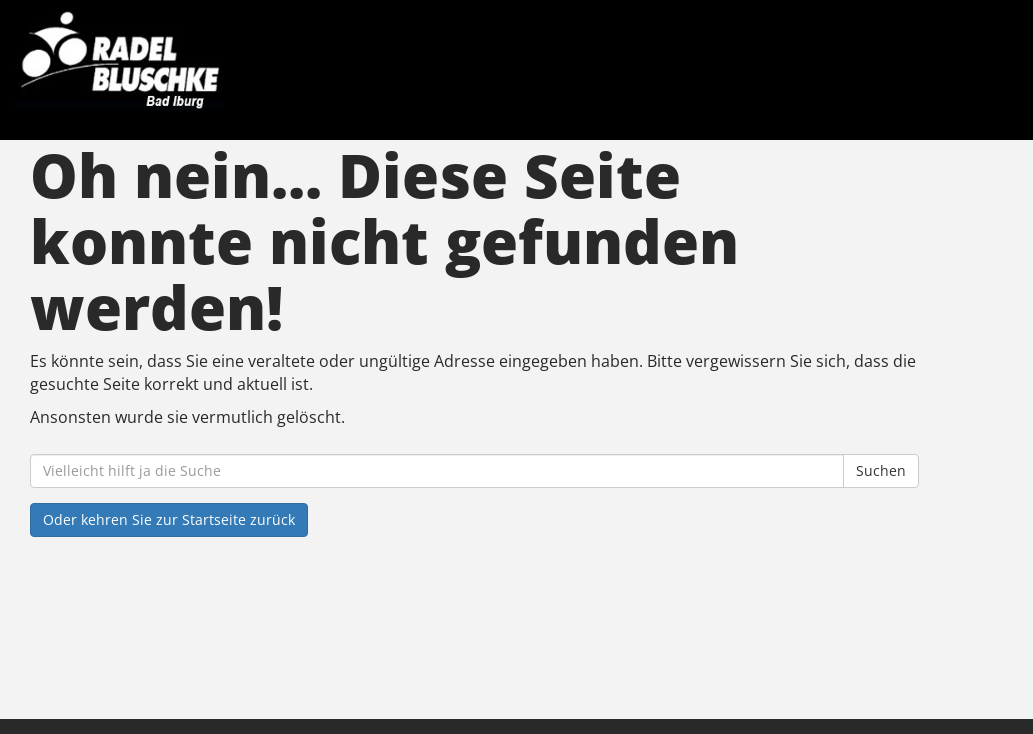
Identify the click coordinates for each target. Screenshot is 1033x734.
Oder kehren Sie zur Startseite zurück (169, 519)
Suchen (881, 470)
